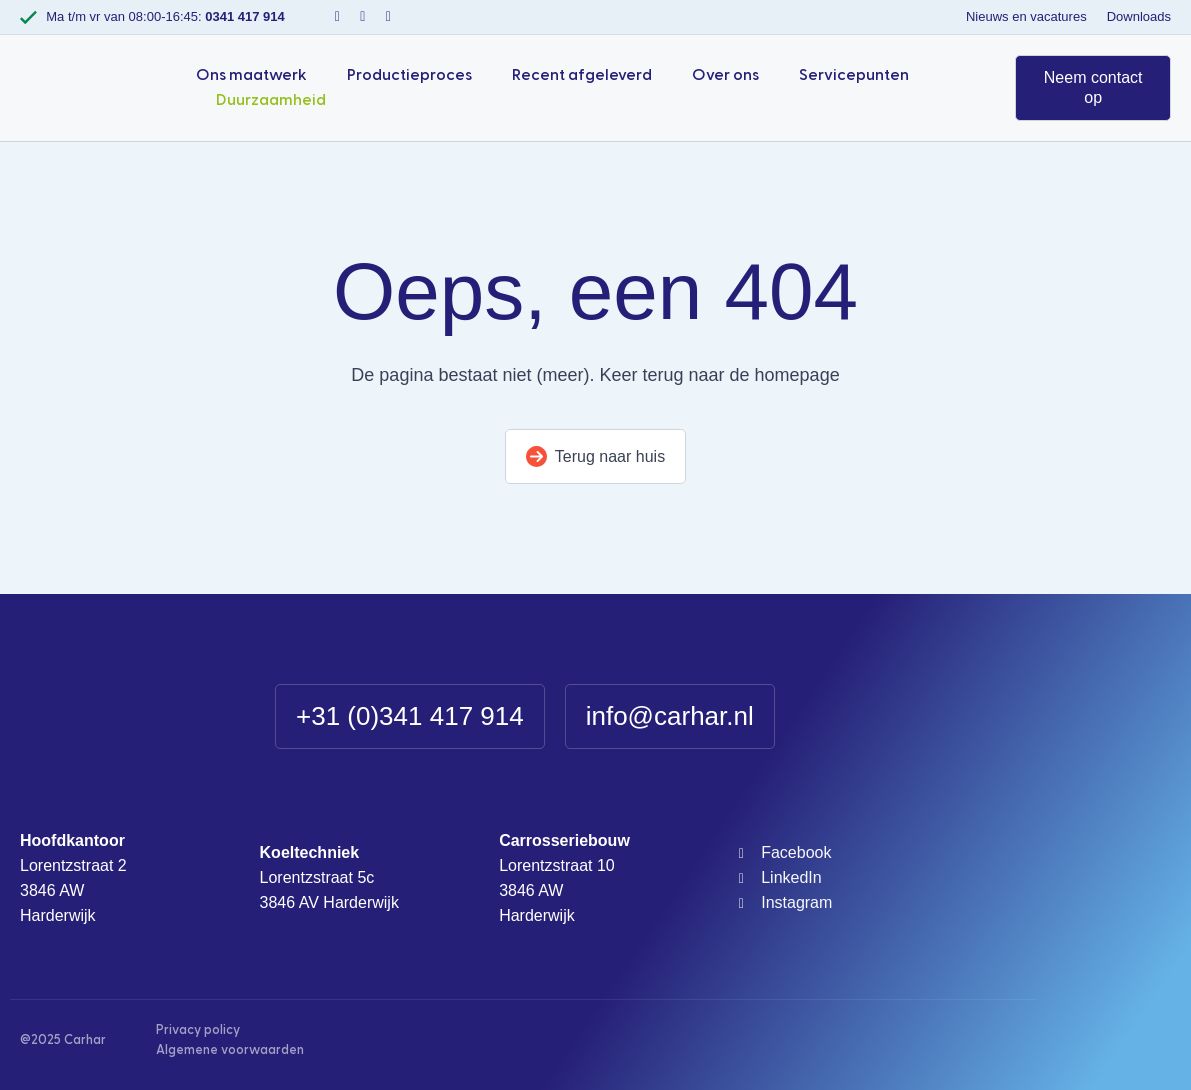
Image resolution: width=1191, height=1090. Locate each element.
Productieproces (409, 75)
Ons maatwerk (251, 75)
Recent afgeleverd (582, 75)
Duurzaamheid (271, 100)
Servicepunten (854, 75)
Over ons (725, 75)
